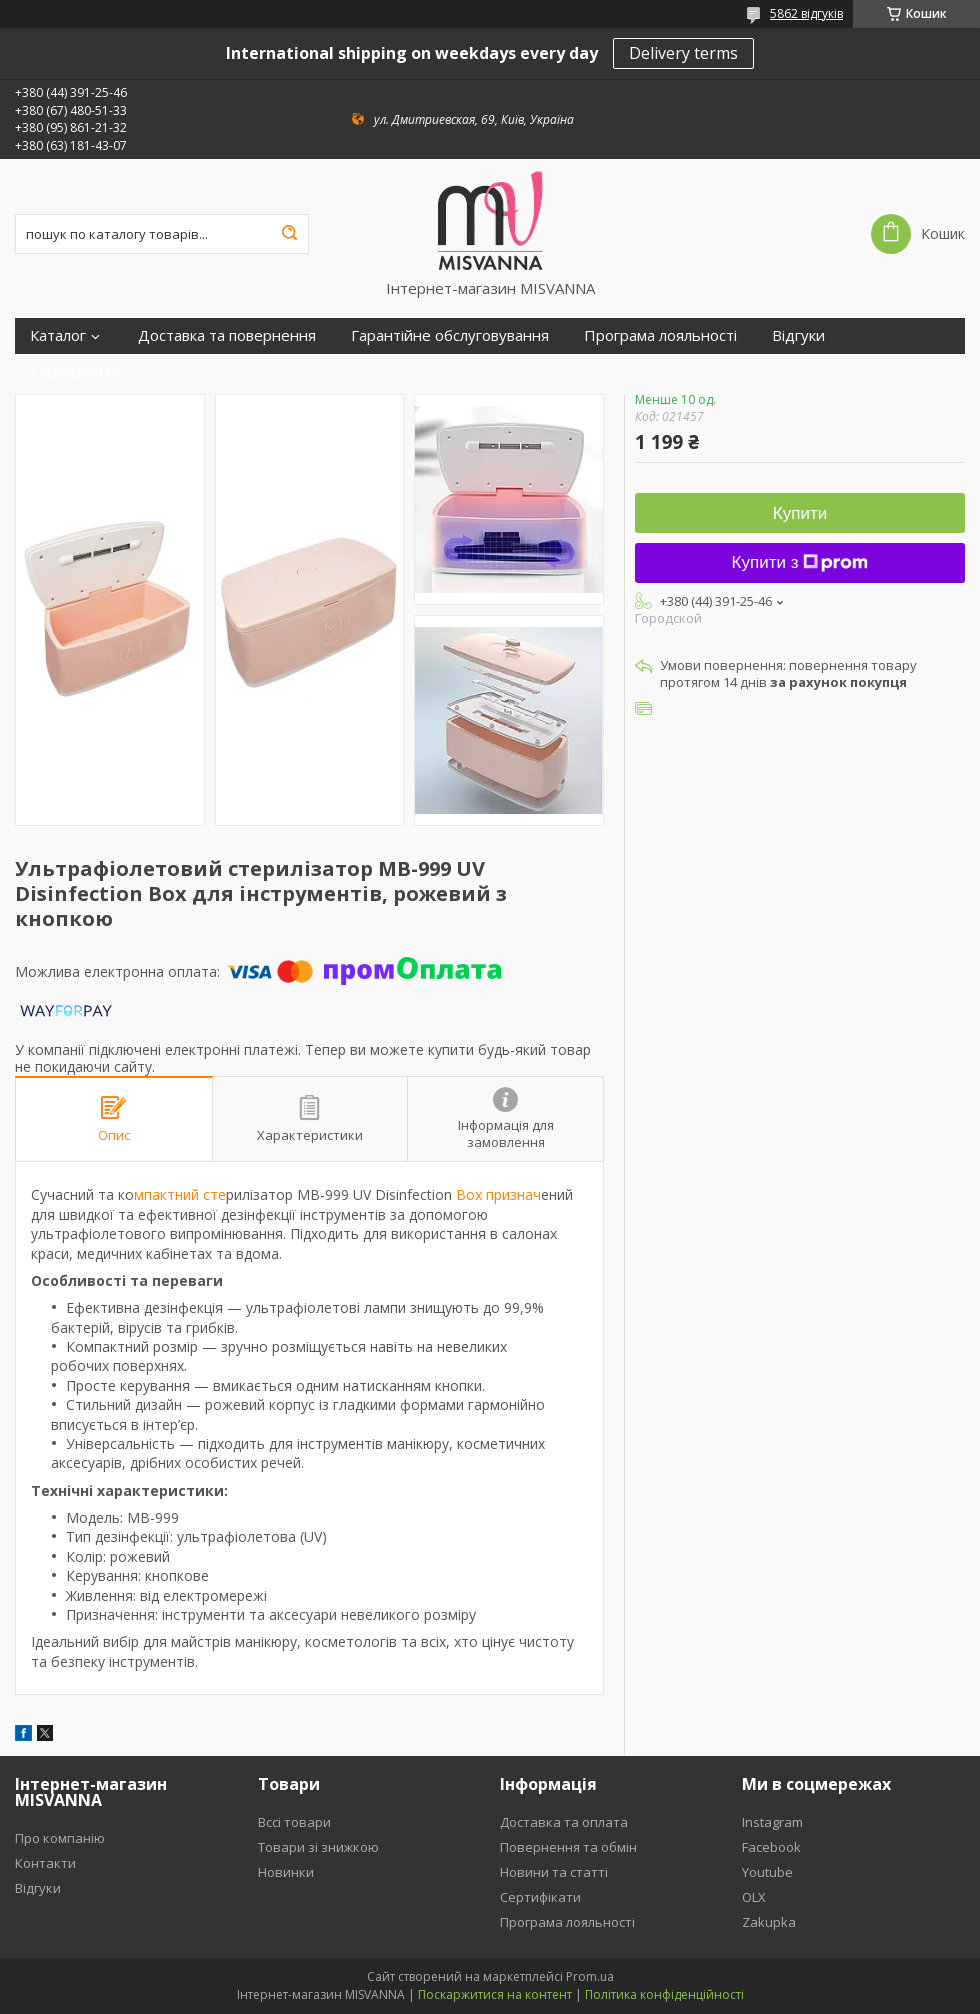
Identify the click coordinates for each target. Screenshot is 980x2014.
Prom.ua (590, 1976)
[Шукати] (289, 234)
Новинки (286, 1872)
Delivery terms (683, 53)
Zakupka (769, 1922)
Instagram (772, 1822)
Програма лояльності (660, 335)
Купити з (800, 562)
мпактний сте (180, 1194)
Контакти (45, 1863)
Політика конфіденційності (664, 1994)
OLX (754, 1897)
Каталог (58, 335)
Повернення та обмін (568, 1847)
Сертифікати (75, 371)
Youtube (767, 1872)
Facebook (771, 1847)
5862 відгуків (806, 13)
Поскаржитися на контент (495, 1994)
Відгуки (798, 335)
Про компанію (60, 1838)
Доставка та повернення (227, 335)
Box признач (496, 1194)
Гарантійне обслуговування (450, 335)
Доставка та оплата (564, 1822)
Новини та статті (554, 1872)
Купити (800, 513)
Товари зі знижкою (318, 1847)
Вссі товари (294, 1822)
